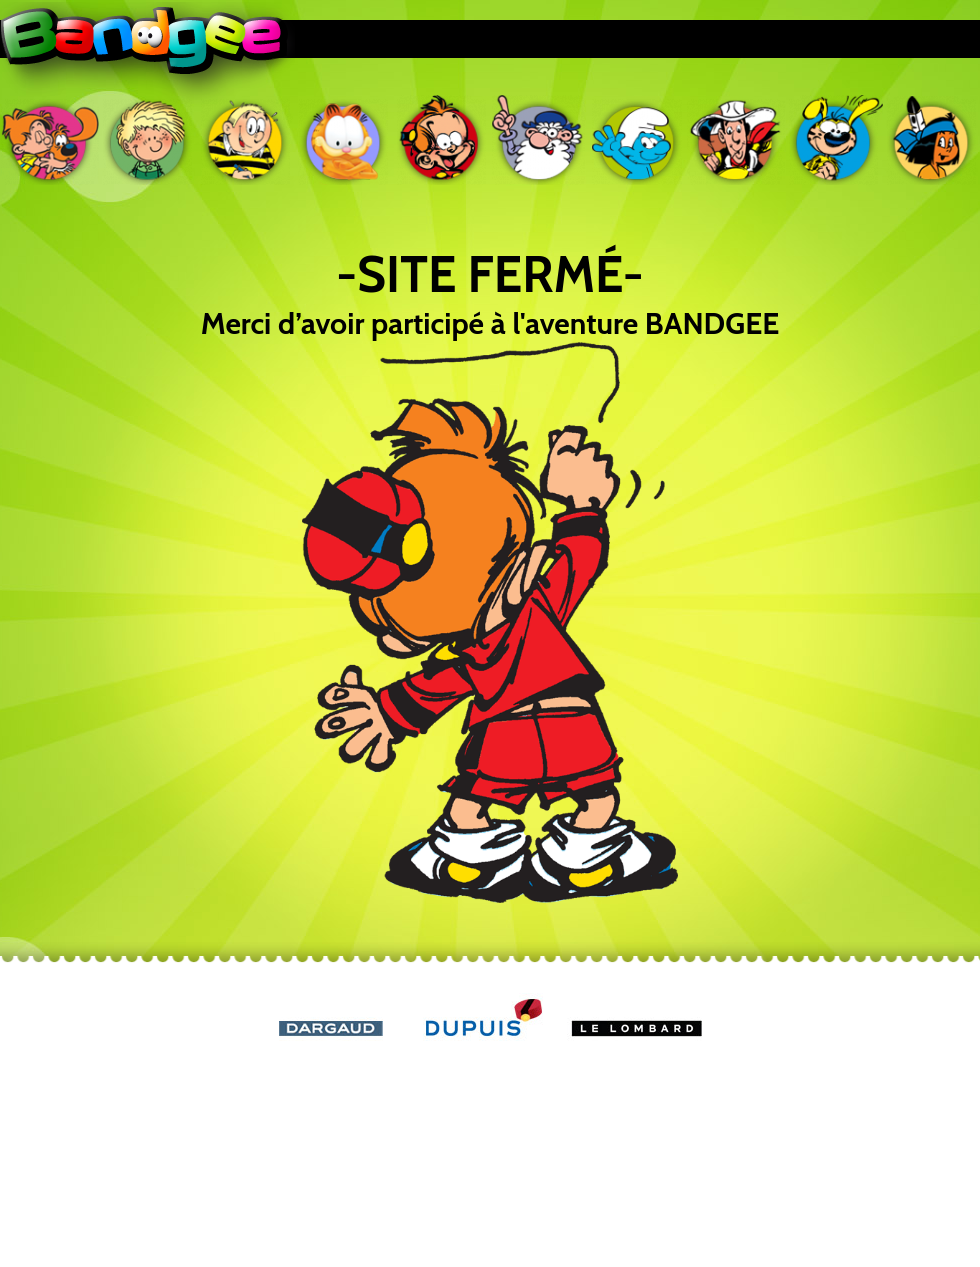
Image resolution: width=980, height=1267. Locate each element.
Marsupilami (834, 140)
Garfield (344, 140)
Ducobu (246, 140)
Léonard (540, 140)
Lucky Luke (736, 140)
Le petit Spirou (442, 140)
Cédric (148, 140)
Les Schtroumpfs (638, 140)
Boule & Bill (50, 140)
